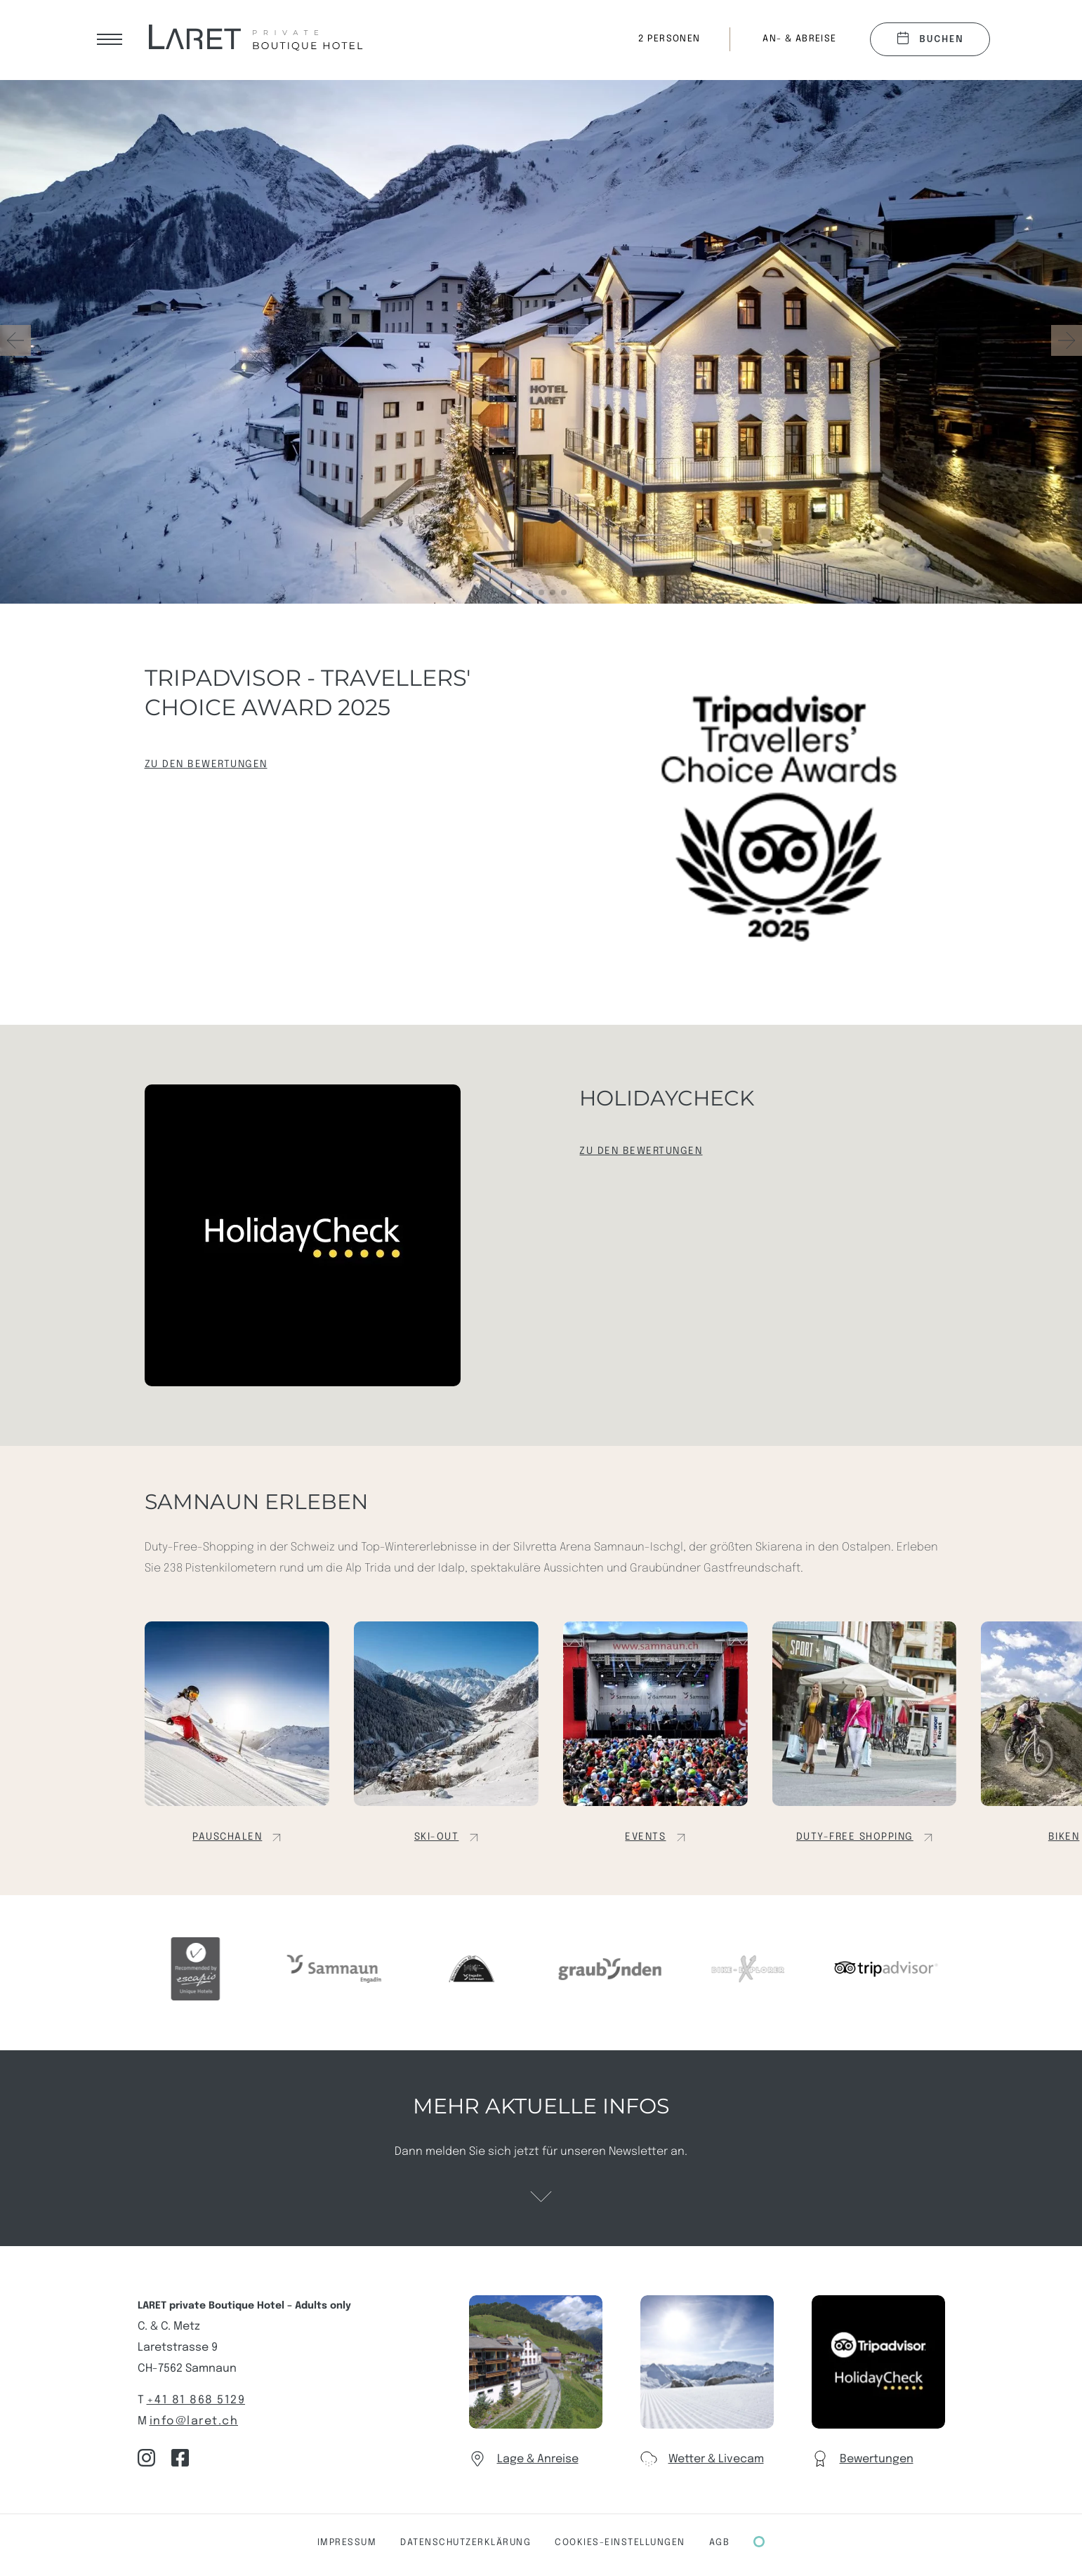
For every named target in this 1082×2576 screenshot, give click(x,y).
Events (645, 1837)
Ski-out (436, 1837)
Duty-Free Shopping (854, 1837)
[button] (1066, 340)
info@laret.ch (194, 2421)
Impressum (347, 2542)
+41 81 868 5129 (196, 2400)
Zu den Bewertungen (206, 764)
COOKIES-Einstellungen (620, 2542)
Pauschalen (227, 1837)
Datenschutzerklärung (465, 2542)
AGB (719, 2542)
